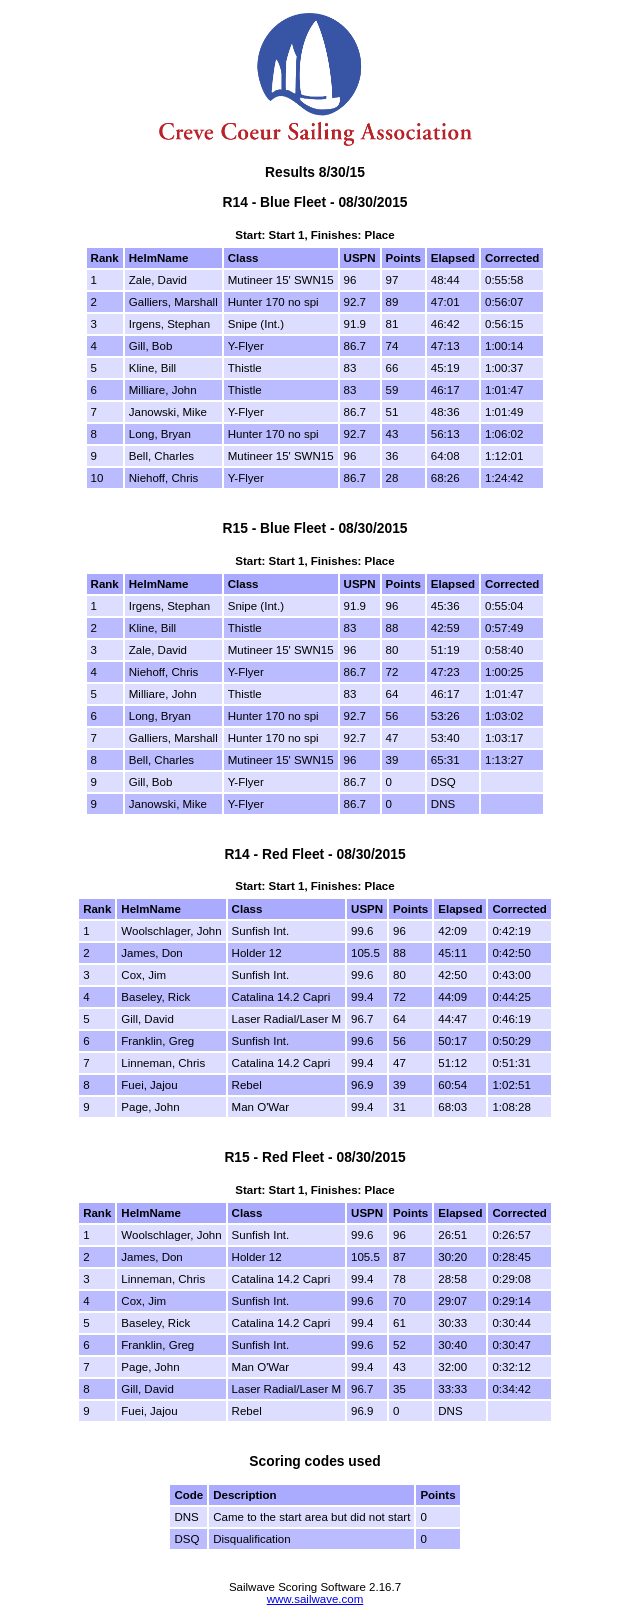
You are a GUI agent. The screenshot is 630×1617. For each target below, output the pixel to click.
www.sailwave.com (315, 1599)
